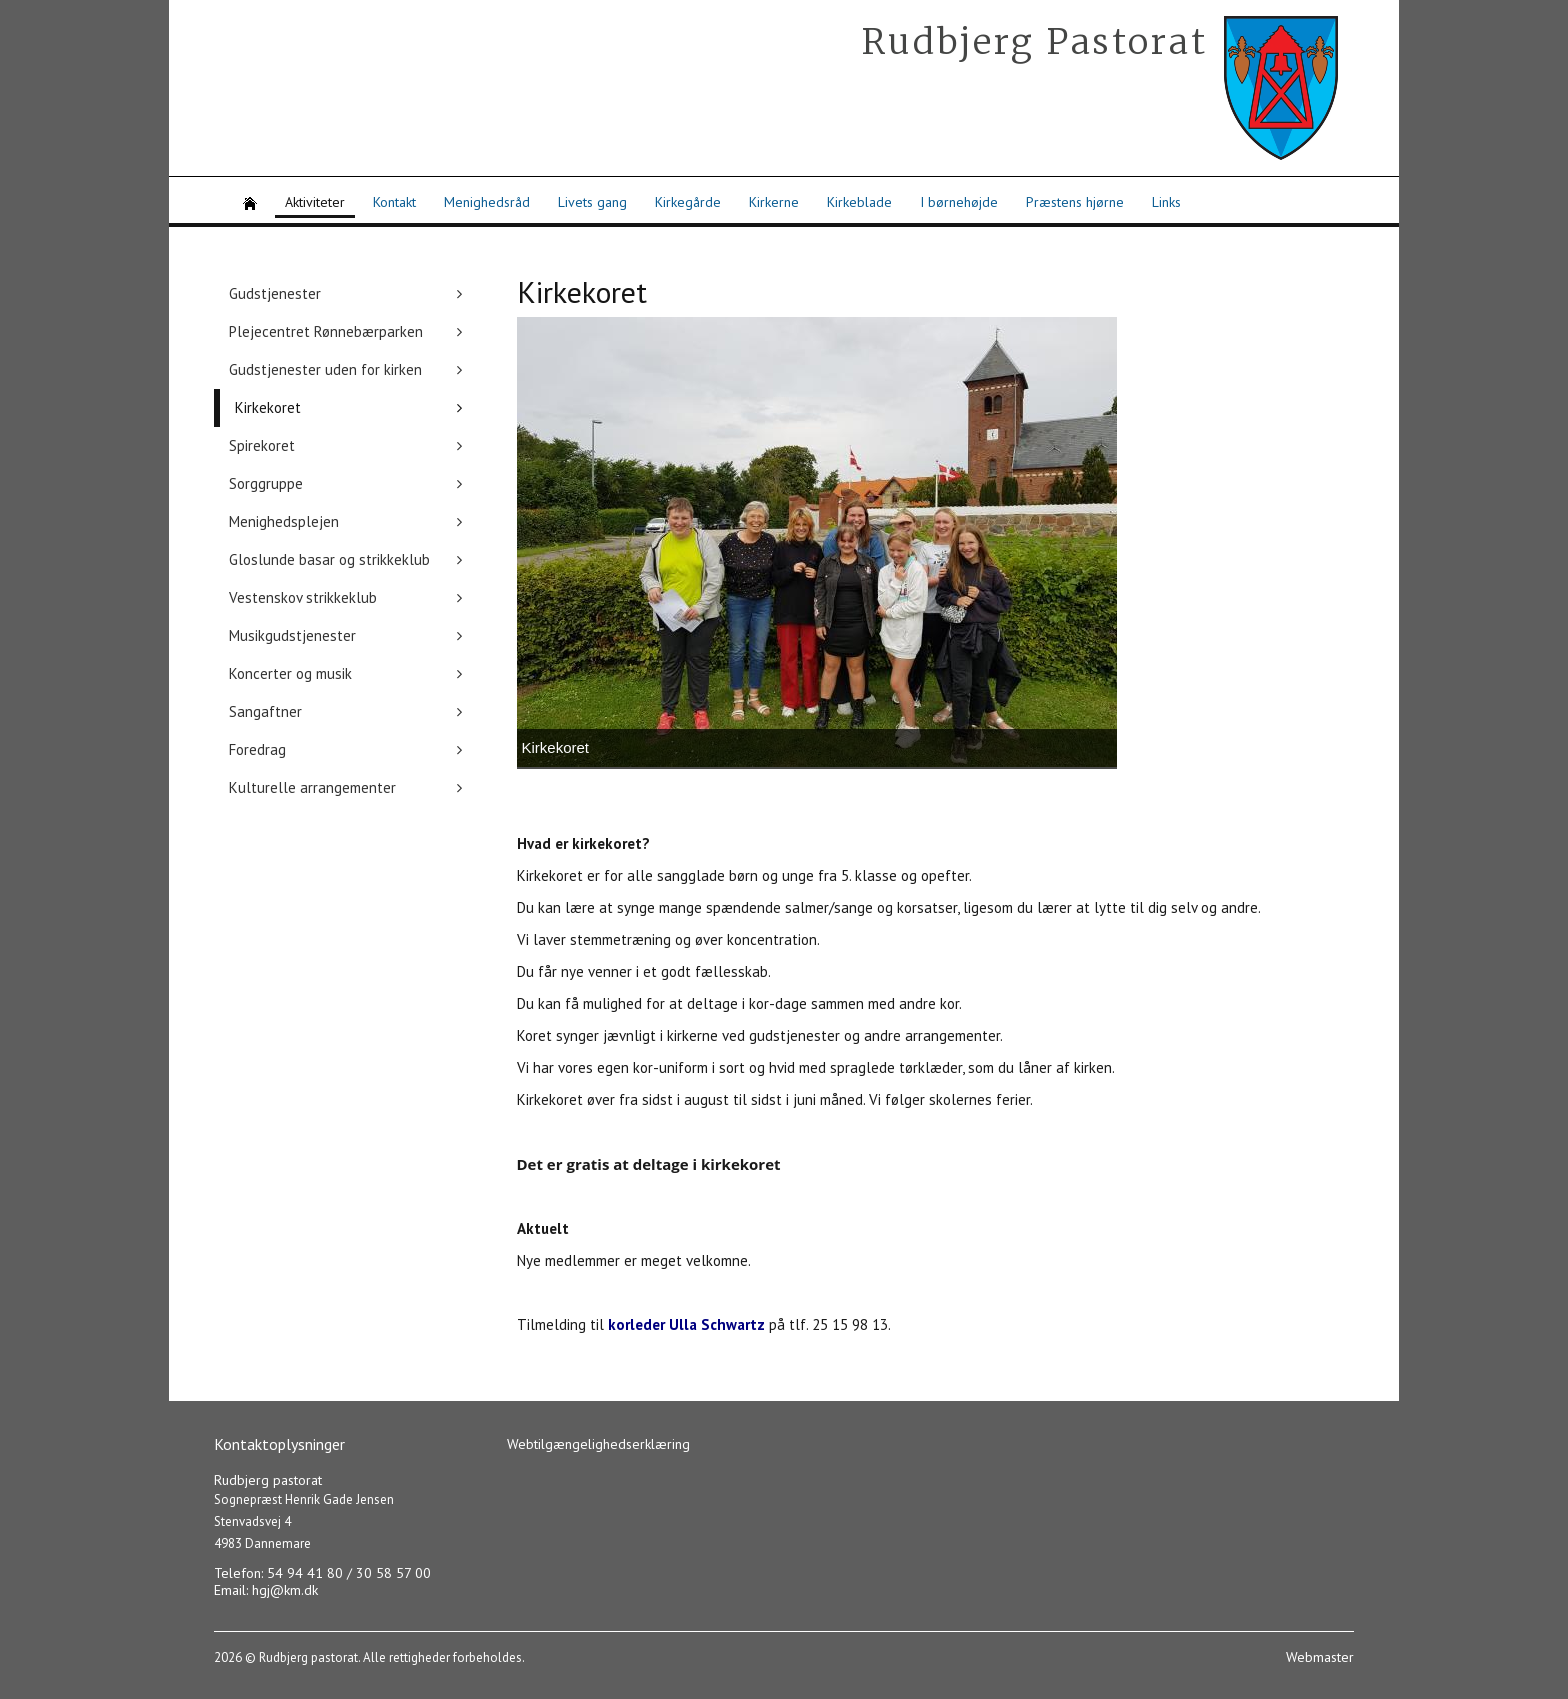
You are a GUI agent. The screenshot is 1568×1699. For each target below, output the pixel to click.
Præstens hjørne (1075, 202)
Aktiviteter (315, 202)
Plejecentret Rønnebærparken (326, 331)
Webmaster (1320, 1657)
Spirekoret (262, 445)
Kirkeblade (859, 202)
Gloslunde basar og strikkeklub (329, 559)
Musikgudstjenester (292, 635)
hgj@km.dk (285, 1590)
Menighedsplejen (284, 521)
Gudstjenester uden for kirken (325, 369)
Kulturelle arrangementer (312, 787)
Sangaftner (265, 711)
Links (1166, 202)
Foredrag (257, 749)
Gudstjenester (275, 293)
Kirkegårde (688, 202)
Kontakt (394, 202)
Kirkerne (774, 202)
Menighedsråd (487, 202)
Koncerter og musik (290, 673)
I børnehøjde (959, 202)
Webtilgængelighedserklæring (598, 1444)
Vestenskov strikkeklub (303, 597)
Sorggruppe (266, 483)
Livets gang (592, 202)
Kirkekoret (268, 407)
